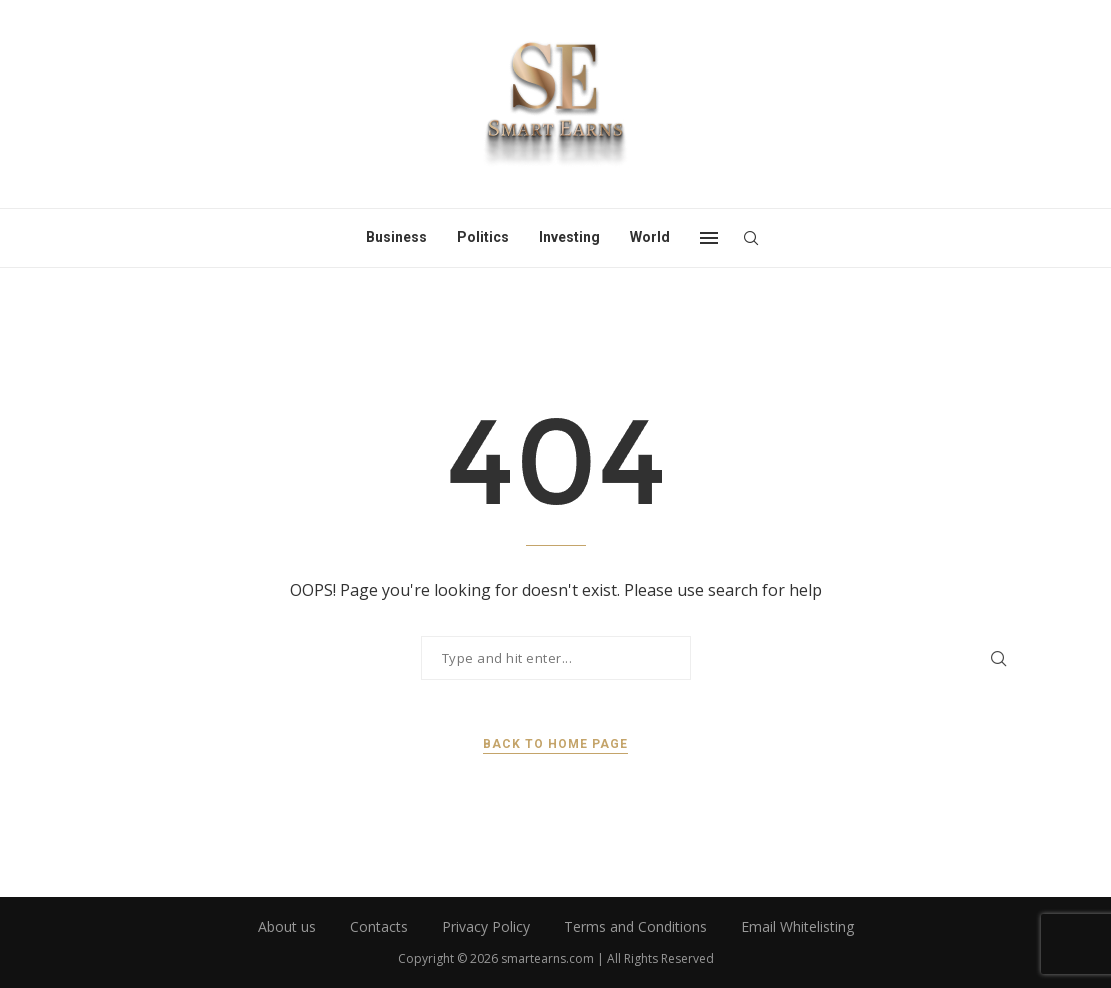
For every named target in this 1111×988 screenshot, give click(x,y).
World (650, 237)
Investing (569, 237)
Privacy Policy (486, 926)
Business (396, 237)
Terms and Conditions (635, 926)
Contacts (379, 926)
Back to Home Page (555, 744)
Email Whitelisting (797, 926)
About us (287, 926)
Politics (483, 237)
